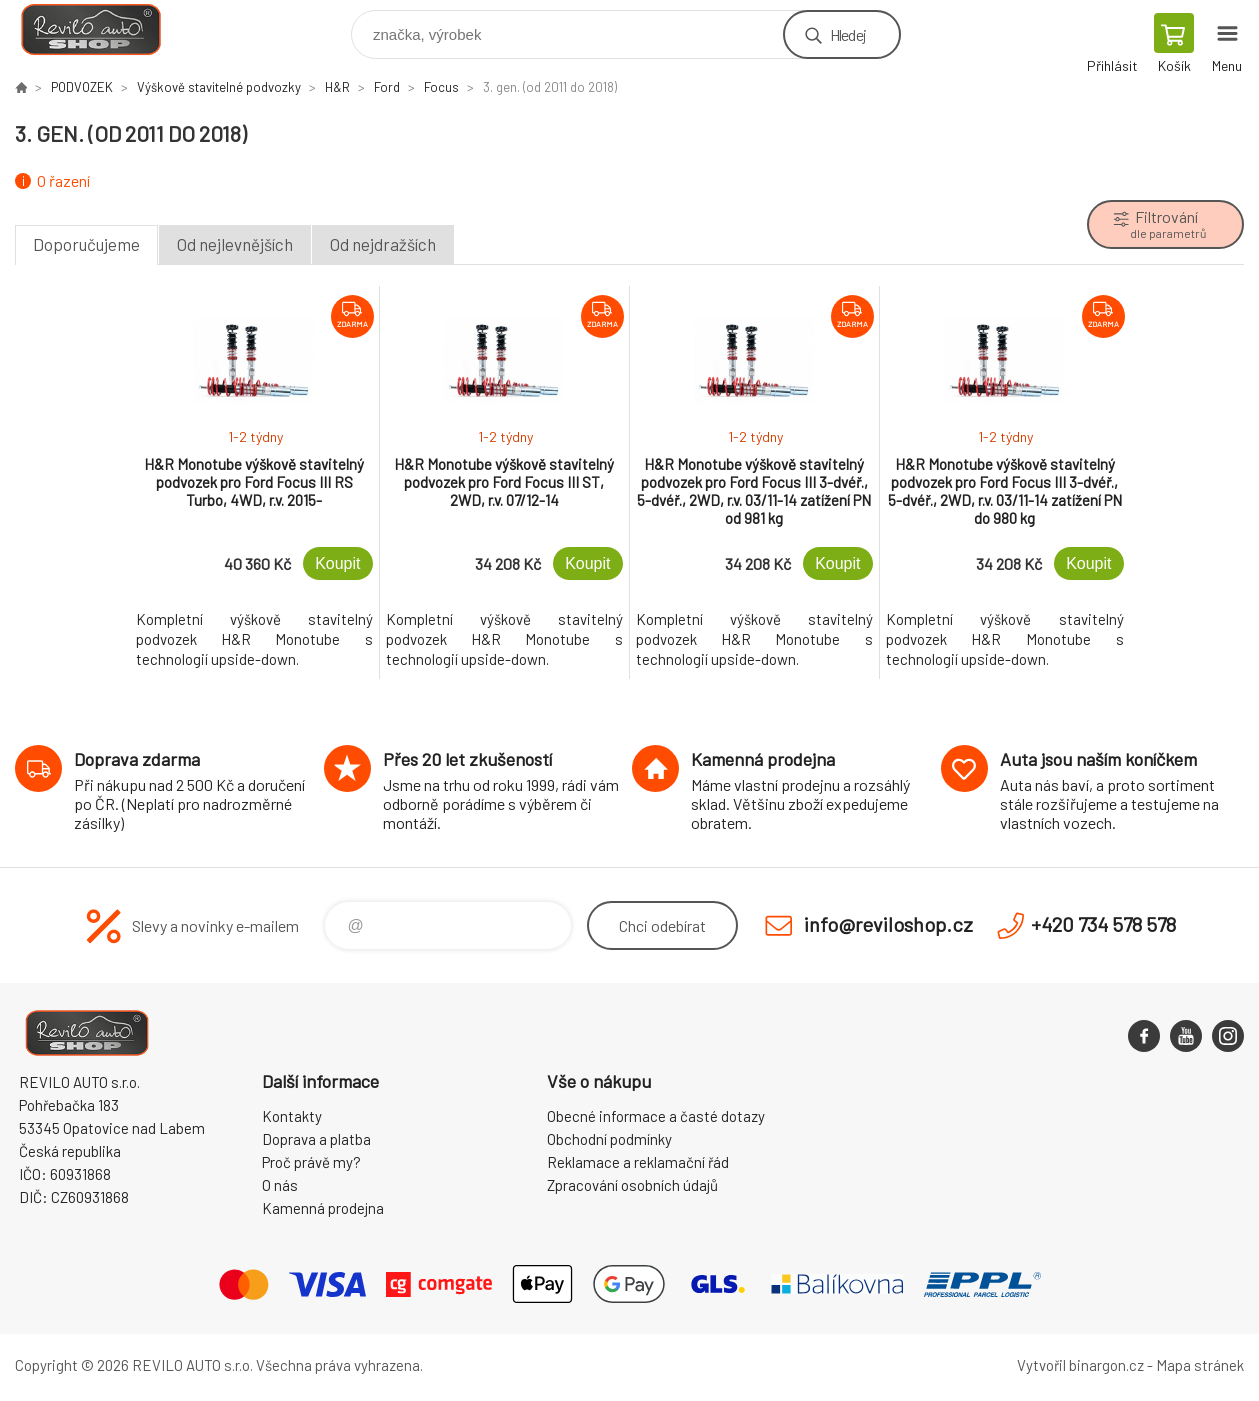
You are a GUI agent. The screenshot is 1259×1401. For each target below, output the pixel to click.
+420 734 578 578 (1103, 924)
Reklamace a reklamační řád (638, 1162)
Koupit (337, 563)
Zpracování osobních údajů (632, 1185)
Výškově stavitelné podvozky (219, 87)
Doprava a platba (316, 1139)
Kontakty (292, 1116)
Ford (387, 87)
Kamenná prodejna (323, 1208)
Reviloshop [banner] (103, 29)
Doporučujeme (86, 244)
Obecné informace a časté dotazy (656, 1116)
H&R (337, 87)
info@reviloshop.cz (888, 924)
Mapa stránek (1200, 1365)
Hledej (848, 34)
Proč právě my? (311, 1162)
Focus (441, 87)
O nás (280, 1185)
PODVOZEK (82, 87)
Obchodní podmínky (609, 1139)
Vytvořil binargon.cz (1080, 1365)
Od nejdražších (383, 244)
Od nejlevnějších (235, 244)
